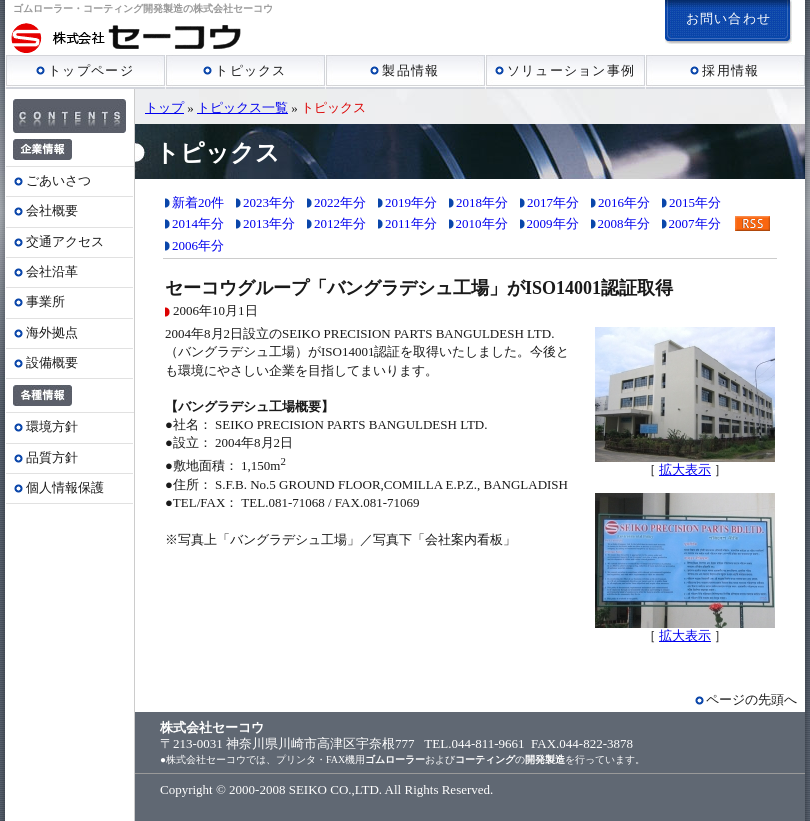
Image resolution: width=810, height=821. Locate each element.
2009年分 (553, 223)
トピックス (245, 70)
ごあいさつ (58, 180)
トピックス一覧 (242, 107)
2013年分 (269, 223)
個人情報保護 (65, 487)
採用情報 (724, 70)
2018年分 (482, 202)
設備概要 (52, 362)
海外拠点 (52, 332)
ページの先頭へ (751, 699)
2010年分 (482, 223)
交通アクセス (65, 241)
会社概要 (52, 210)
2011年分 (411, 223)
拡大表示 (685, 469)
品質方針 (52, 457)
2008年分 (624, 223)
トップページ (85, 70)
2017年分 (553, 202)
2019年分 (411, 202)
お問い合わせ (729, 18)
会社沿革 (52, 271)
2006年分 (198, 245)
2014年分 (198, 223)
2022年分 (340, 202)
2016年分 (624, 202)
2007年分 (695, 223)
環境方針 (52, 426)
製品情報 (404, 70)
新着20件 (198, 202)
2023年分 (269, 202)
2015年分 (695, 202)
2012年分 (340, 223)
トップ (164, 107)
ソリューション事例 (565, 70)
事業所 (45, 301)
